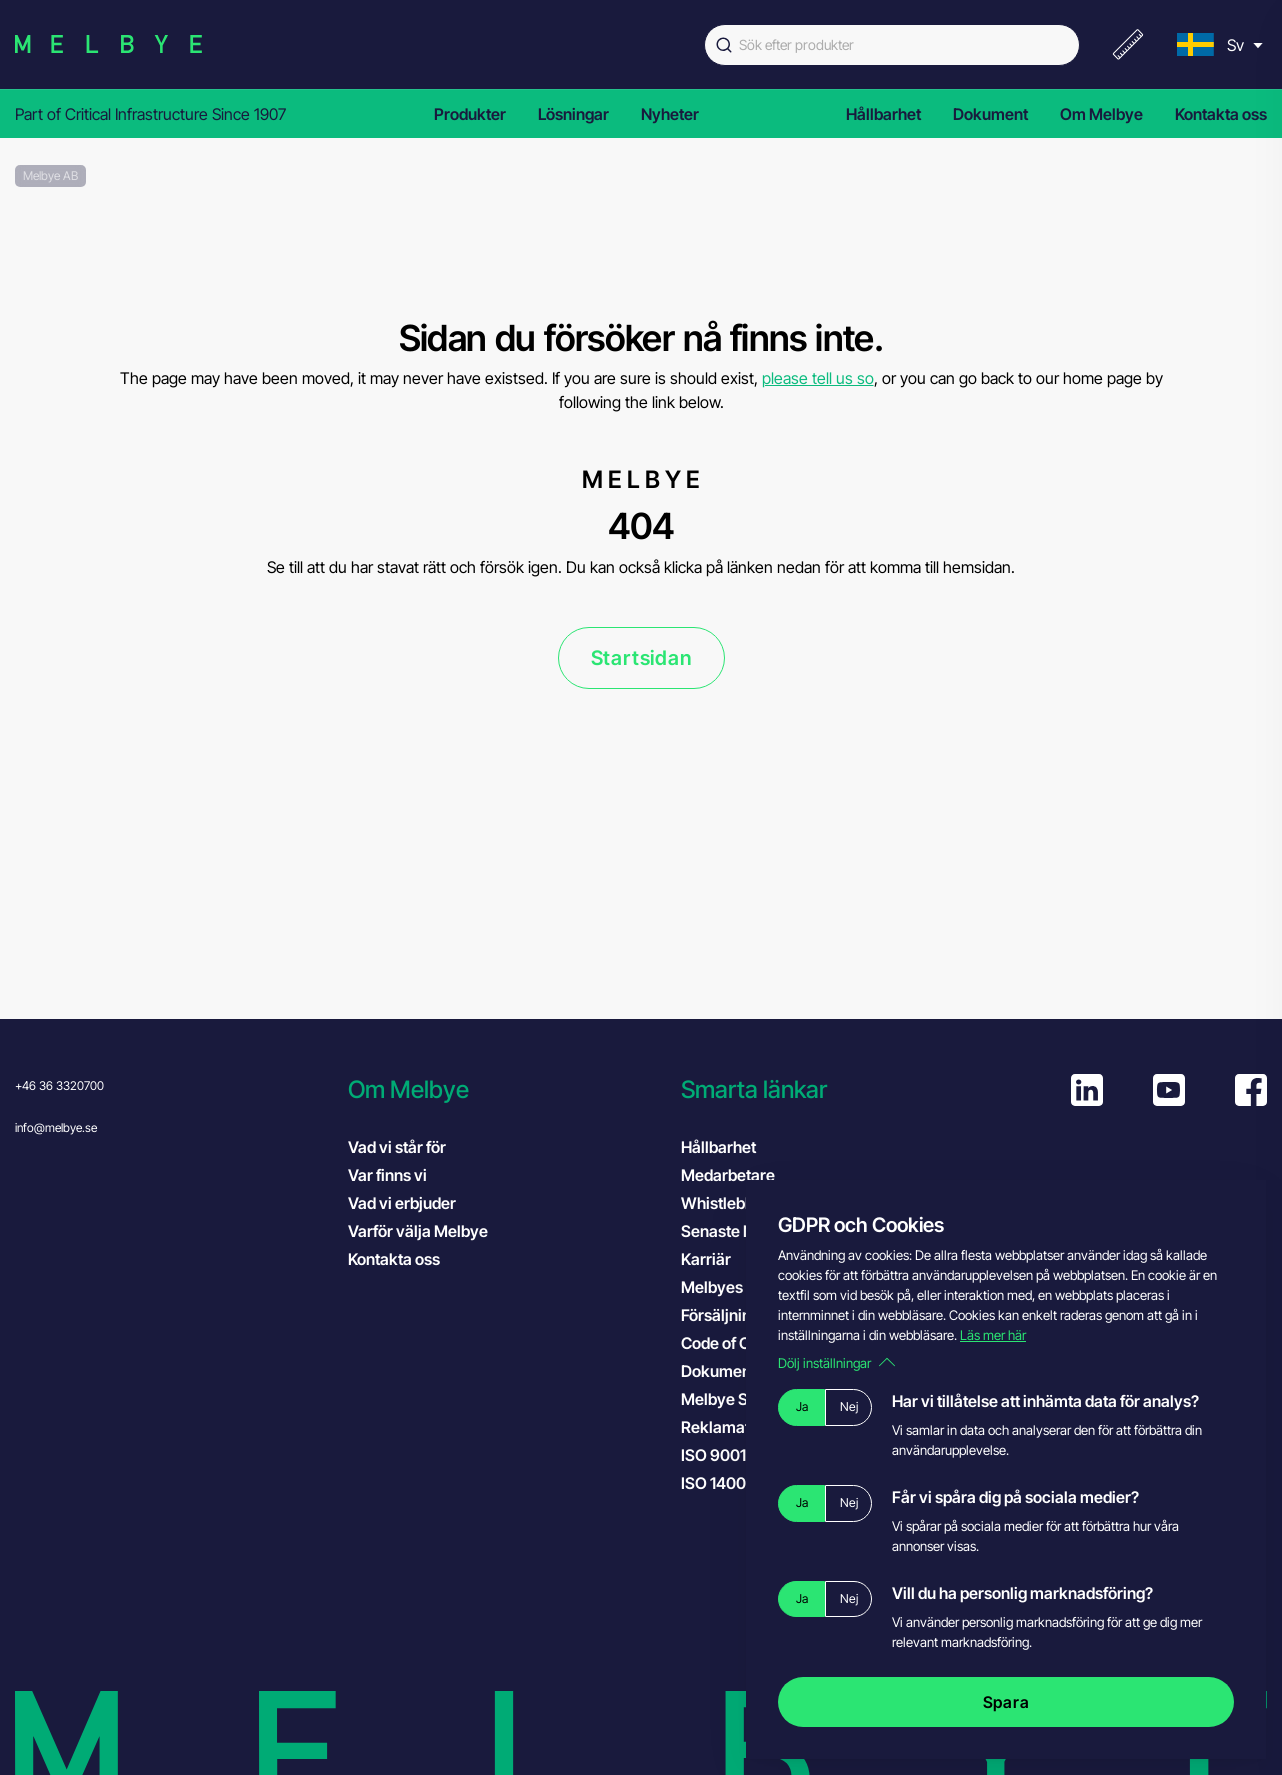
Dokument (990, 114)
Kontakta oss (1221, 114)
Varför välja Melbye (418, 1231)
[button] (504, 1089)
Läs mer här (993, 1335)
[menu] (1217, 44)
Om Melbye (1101, 114)
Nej (849, 1406)
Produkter (470, 114)
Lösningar (573, 114)
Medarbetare (728, 1175)
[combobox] (892, 45)
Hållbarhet (883, 114)
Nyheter (670, 114)
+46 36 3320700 (59, 1085)
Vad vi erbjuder (402, 1203)
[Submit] (722, 45)
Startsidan (641, 658)
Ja (802, 1406)
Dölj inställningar (836, 1363)
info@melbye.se (56, 1127)
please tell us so (818, 378)
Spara (1006, 1702)
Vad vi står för (397, 1147)
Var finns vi (387, 1175)
